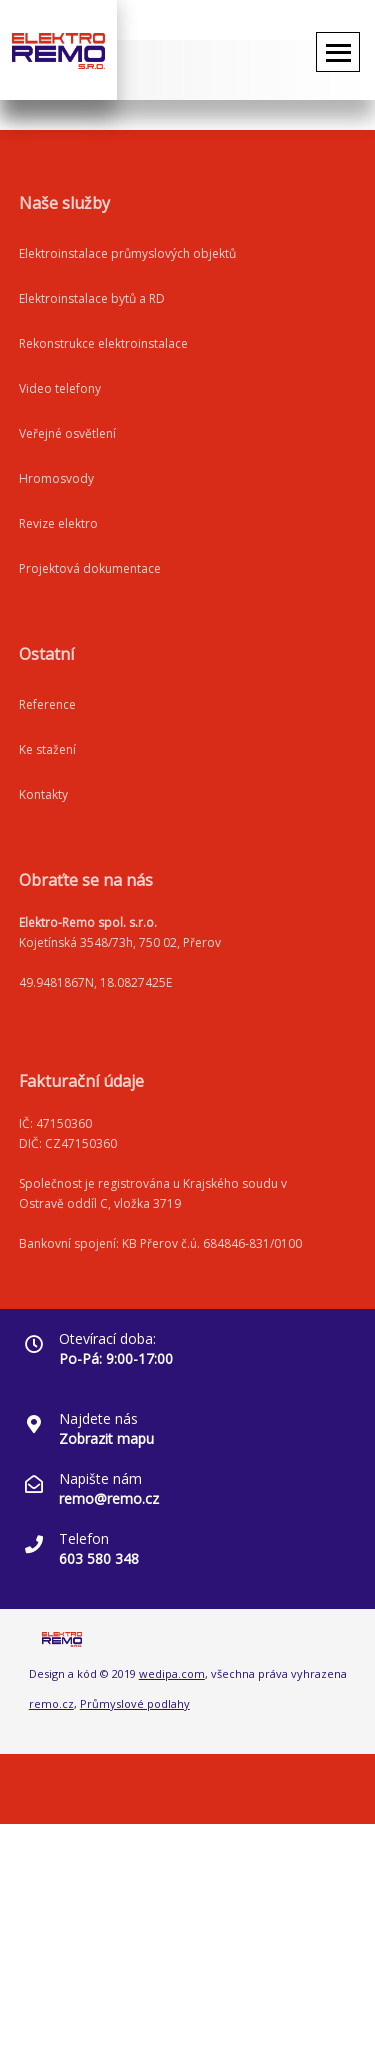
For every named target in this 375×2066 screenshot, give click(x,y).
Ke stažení (47, 749)
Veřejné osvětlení (67, 433)
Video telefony (60, 388)
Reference (47, 704)
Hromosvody (56, 478)
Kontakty (43, 794)
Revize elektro (58, 523)
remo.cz (51, 1703)
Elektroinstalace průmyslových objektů (127, 253)
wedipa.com (172, 1673)
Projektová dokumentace (90, 568)
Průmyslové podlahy (135, 1703)
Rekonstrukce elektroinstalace (103, 343)
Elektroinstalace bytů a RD (92, 298)
